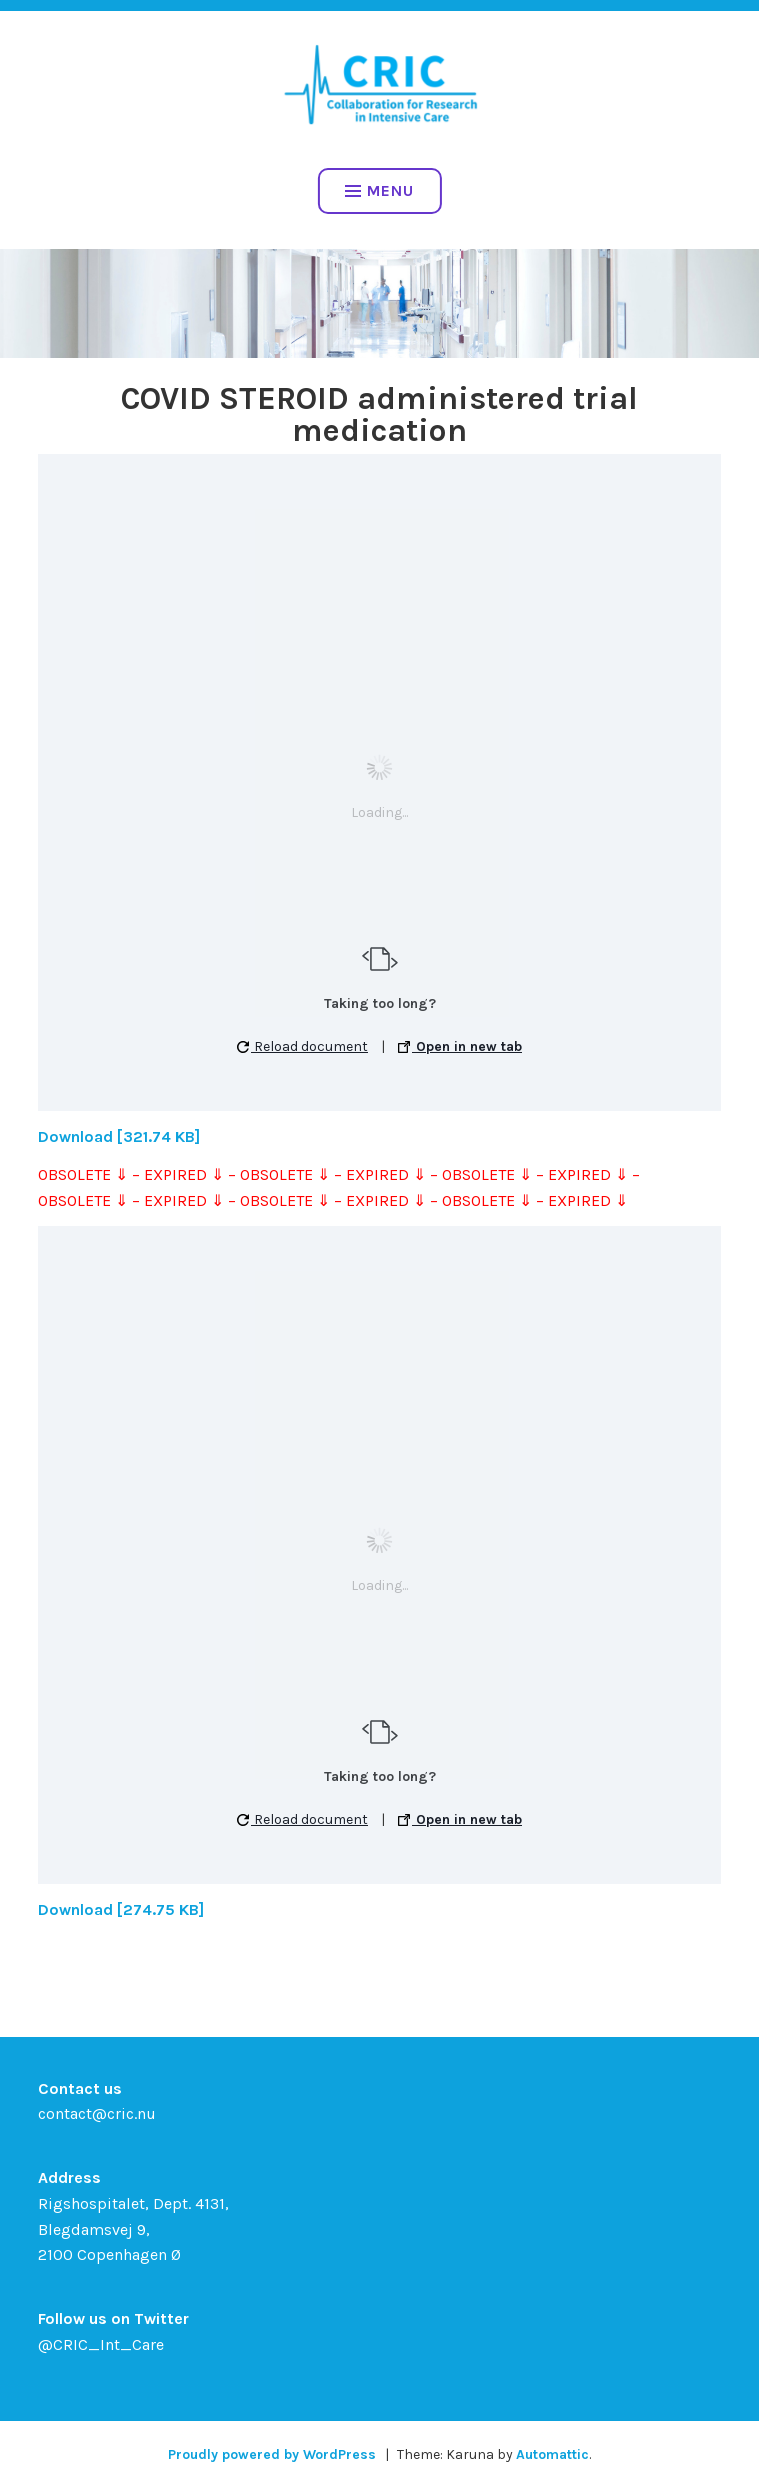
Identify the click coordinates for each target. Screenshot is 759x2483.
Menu (379, 190)
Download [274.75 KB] (121, 1909)
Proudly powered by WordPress (272, 2454)
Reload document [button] (302, 1046)
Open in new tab (460, 1046)
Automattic (552, 2454)
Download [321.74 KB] (119, 1136)
